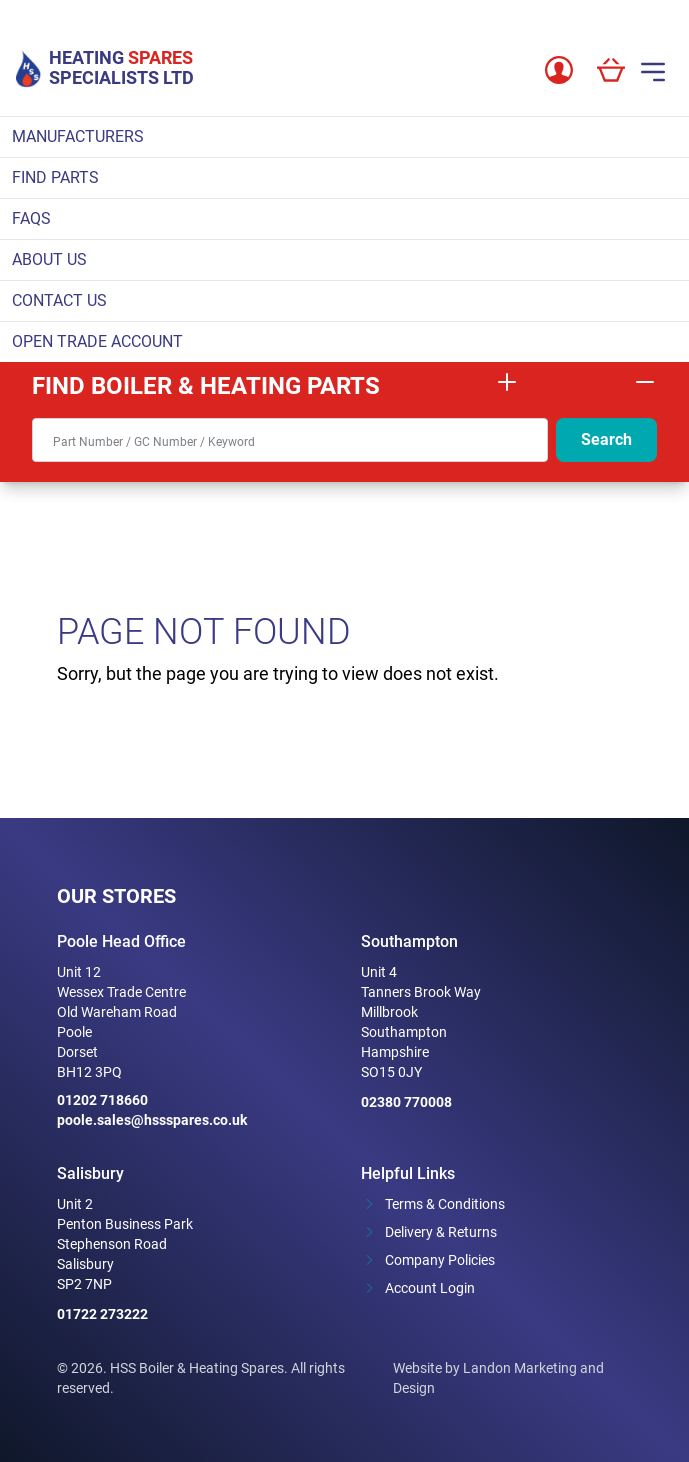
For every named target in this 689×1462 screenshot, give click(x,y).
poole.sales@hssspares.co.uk (152, 1120)
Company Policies (440, 1260)
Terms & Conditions (445, 1204)
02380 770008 (406, 1102)
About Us (49, 259)
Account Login (430, 1288)
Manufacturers (78, 136)
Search (606, 439)
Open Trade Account (97, 341)
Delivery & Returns (441, 1232)
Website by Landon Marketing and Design (498, 1378)
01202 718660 (102, 1100)
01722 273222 (102, 1314)
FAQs (31, 218)
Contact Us (59, 300)
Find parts (55, 177)
